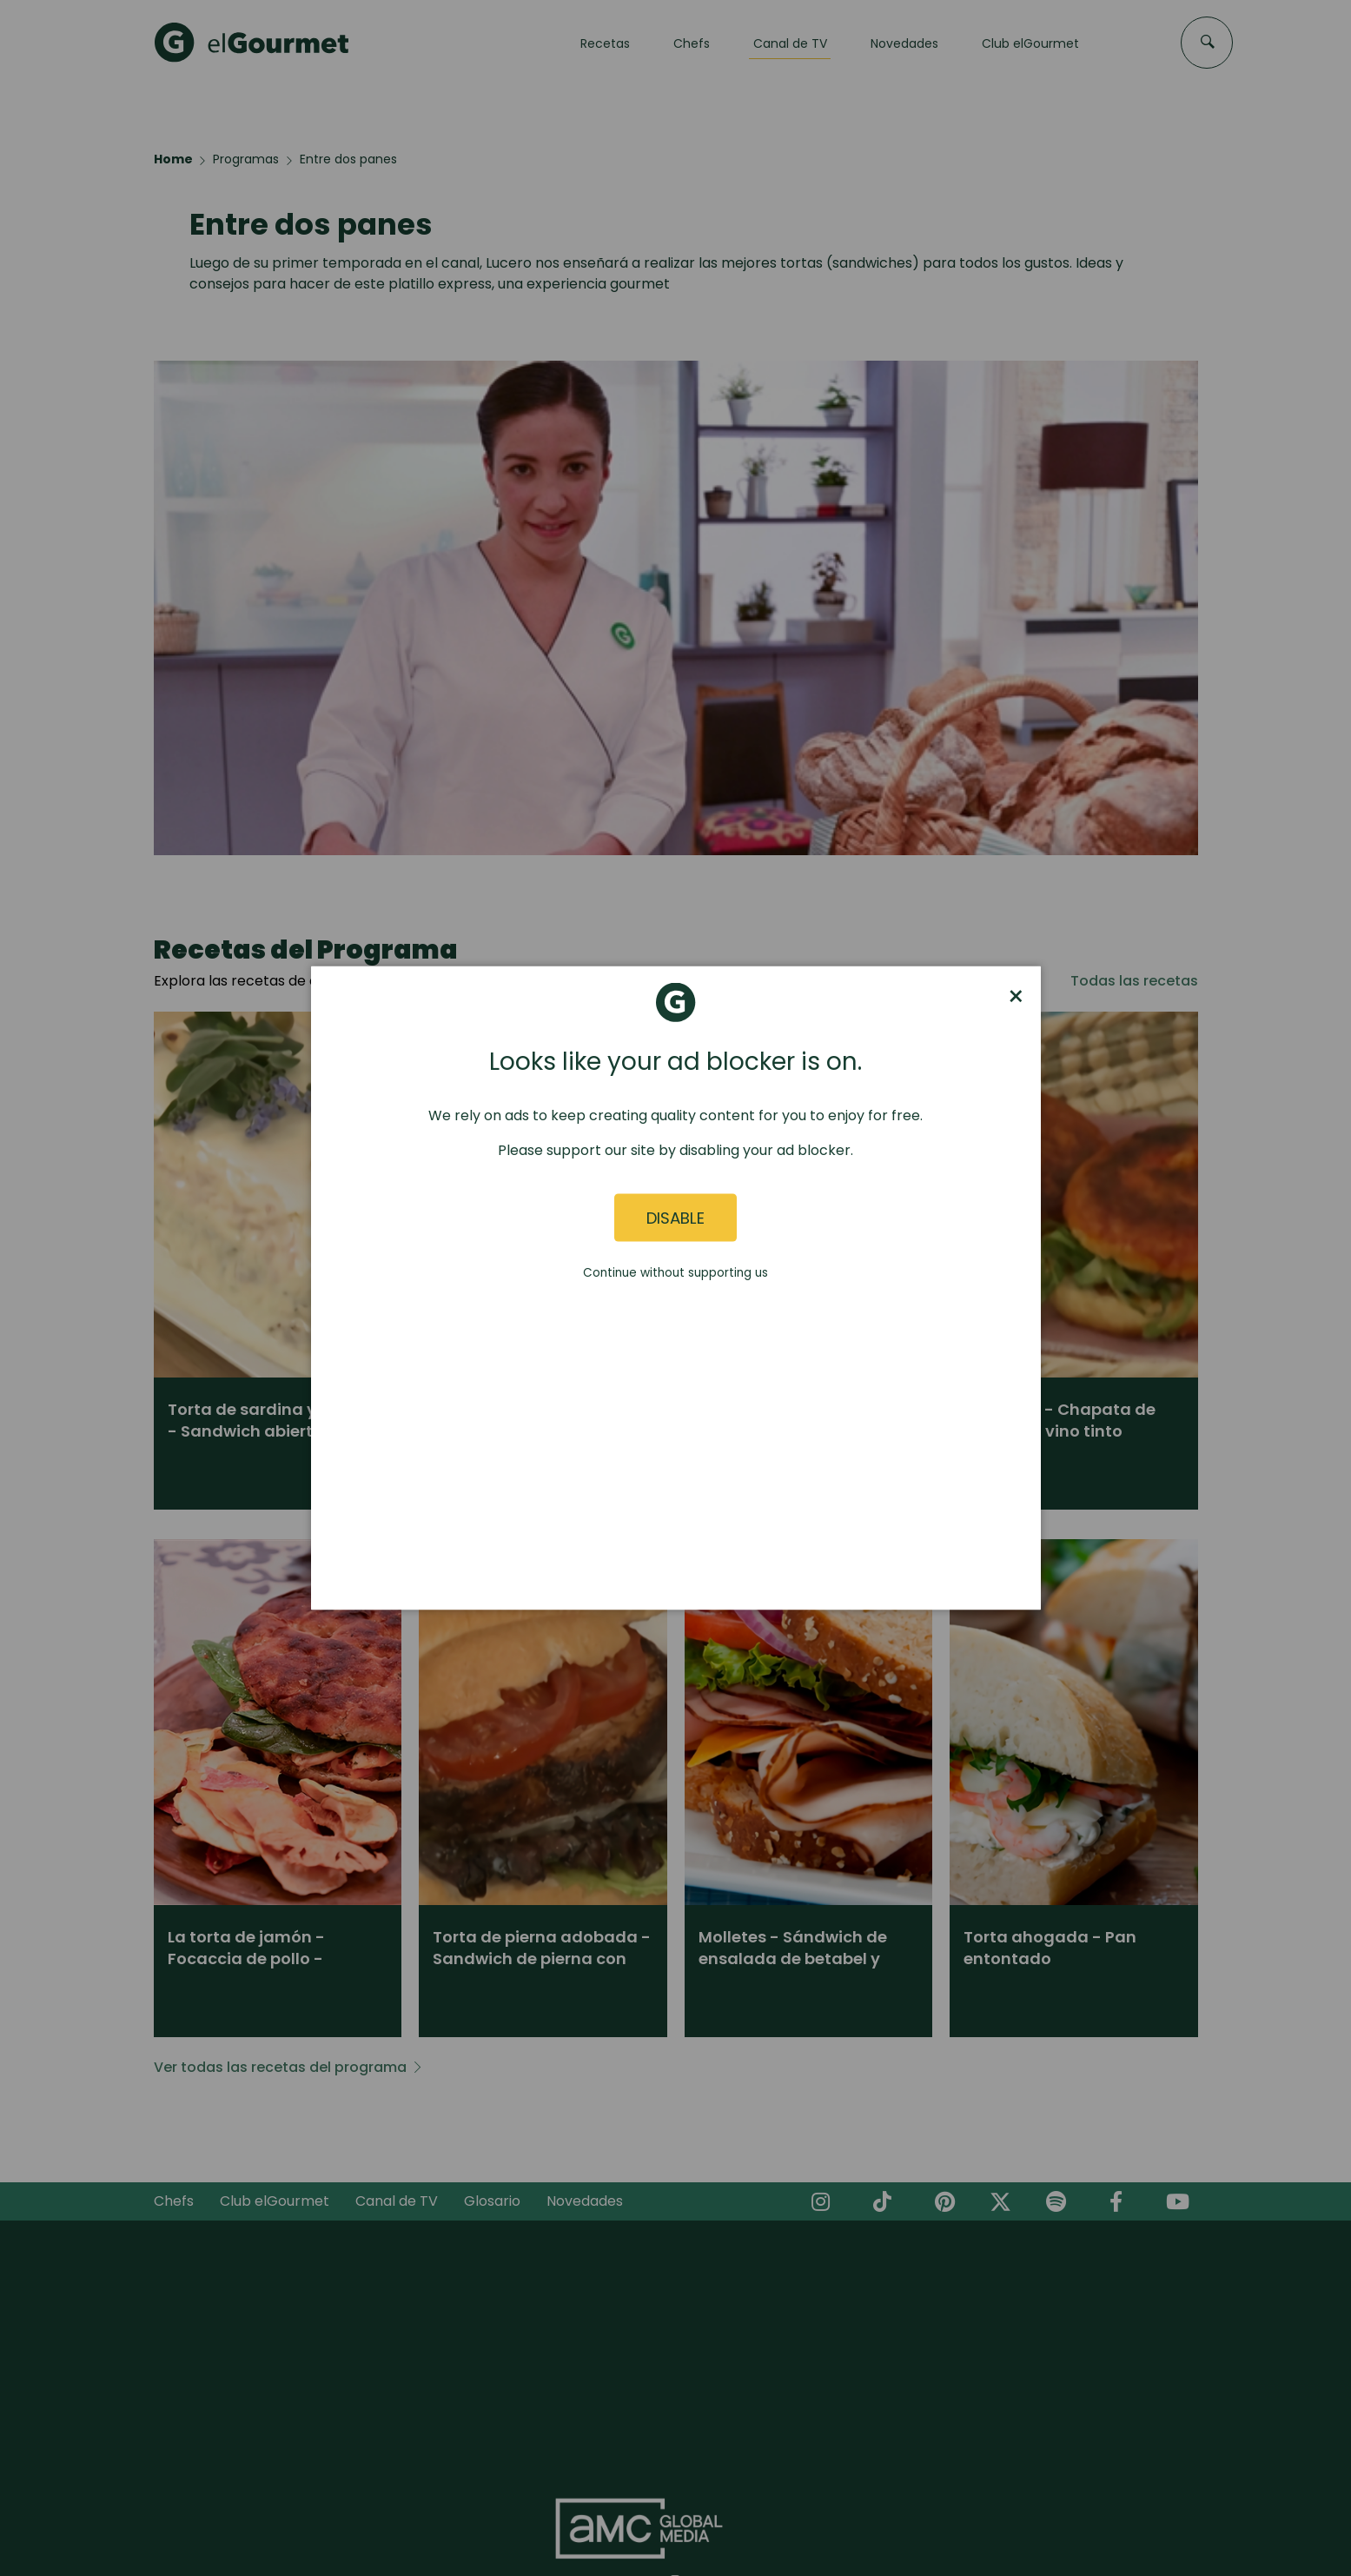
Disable (675, 1217)
